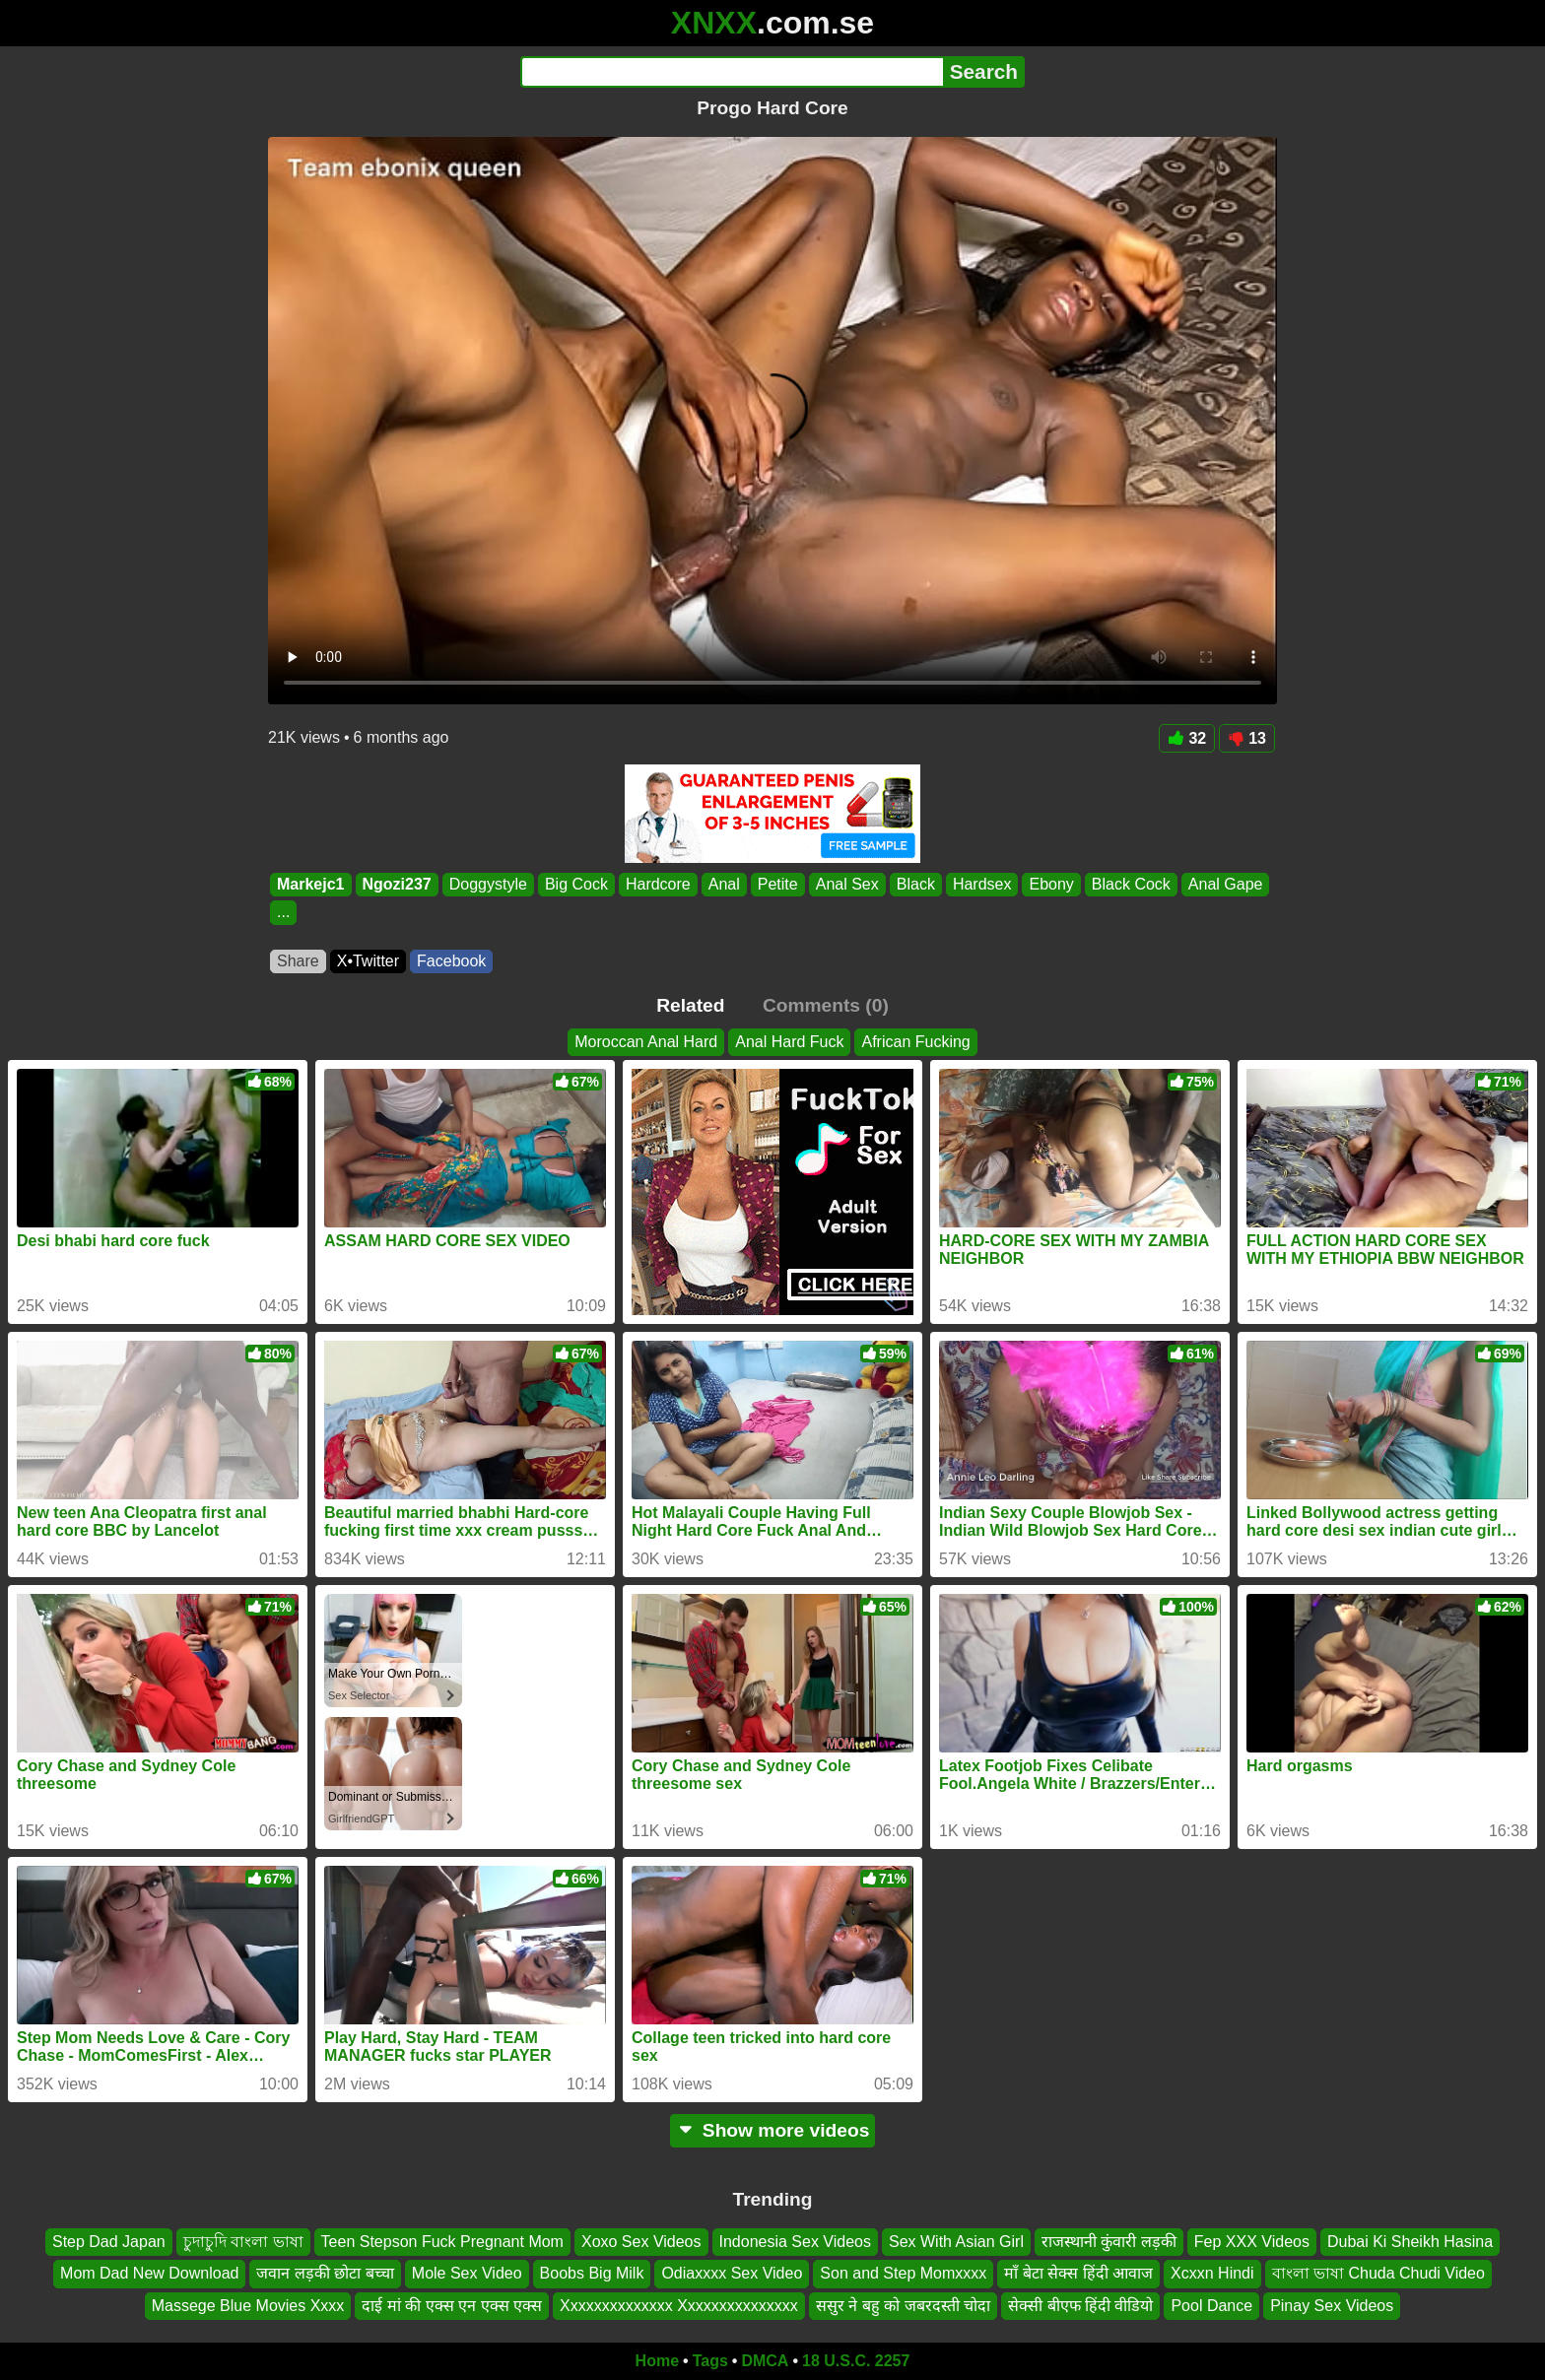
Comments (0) (826, 1005)
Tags (710, 2360)
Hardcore (658, 884)
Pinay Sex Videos (1331, 2305)
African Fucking (915, 1041)
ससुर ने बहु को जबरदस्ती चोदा (903, 2305)
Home (657, 2360)
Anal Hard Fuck (789, 1041)
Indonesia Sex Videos (795, 2241)
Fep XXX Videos (1252, 2241)
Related (690, 1005)
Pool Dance (1211, 2305)
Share (298, 961)
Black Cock (1131, 884)
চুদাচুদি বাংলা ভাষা (243, 2241)
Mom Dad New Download (149, 2274)
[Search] (731, 72)
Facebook (451, 961)
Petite (778, 884)
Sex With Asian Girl (956, 2241)
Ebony (1051, 884)
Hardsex (982, 884)
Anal (724, 884)
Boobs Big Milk (592, 2274)
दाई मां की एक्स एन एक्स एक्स (452, 2305)
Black (916, 884)
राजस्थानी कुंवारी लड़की (1108, 2241)
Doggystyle (488, 884)
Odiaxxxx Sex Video (731, 2274)
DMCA (764, 2360)
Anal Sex (847, 884)
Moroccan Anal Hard (645, 1041)
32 (1187, 738)
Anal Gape (1225, 884)
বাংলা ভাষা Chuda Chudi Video (1378, 2274)
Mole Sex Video (467, 2274)
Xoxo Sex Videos (641, 2241)
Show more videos (773, 2130)
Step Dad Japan (109, 2241)
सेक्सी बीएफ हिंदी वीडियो (1080, 2305)
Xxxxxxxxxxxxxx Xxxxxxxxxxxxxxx (679, 2305)
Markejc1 (311, 884)
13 (1247, 738)
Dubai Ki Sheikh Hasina (1410, 2241)
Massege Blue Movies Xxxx (248, 2305)
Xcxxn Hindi (1212, 2274)
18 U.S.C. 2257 (855, 2360)
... (283, 912)
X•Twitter (368, 961)
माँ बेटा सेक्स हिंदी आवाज (1078, 2274)
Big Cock (576, 884)
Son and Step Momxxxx (903, 2274)
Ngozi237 (397, 884)
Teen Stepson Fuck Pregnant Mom (442, 2241)
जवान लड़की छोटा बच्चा (324, 2274)
